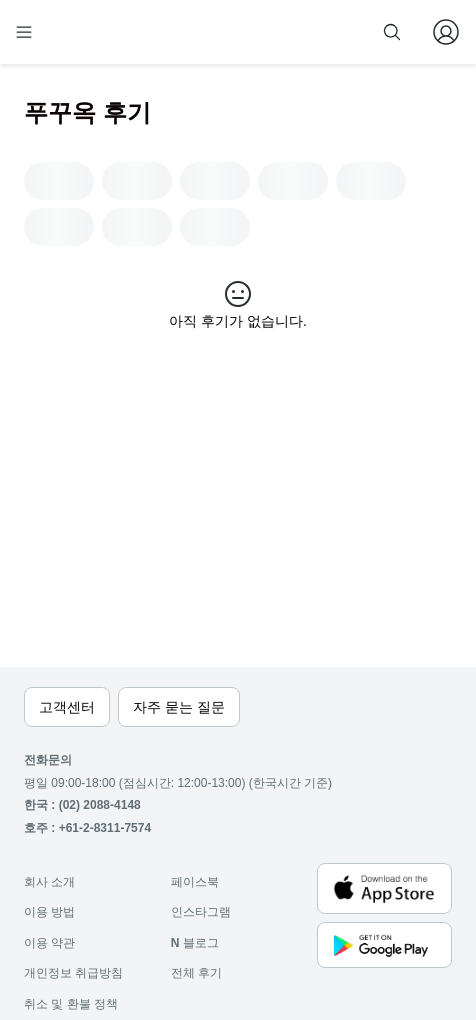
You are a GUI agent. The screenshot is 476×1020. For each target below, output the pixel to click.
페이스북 (195, 882)
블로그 (195, 943)
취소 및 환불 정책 (71, 1004)
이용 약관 (49, 943)
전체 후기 (196, 973)
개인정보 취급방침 (73, 973)
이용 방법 (49, 912)
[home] (88, 32)
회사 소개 (49, 882)
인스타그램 (201, 912)
